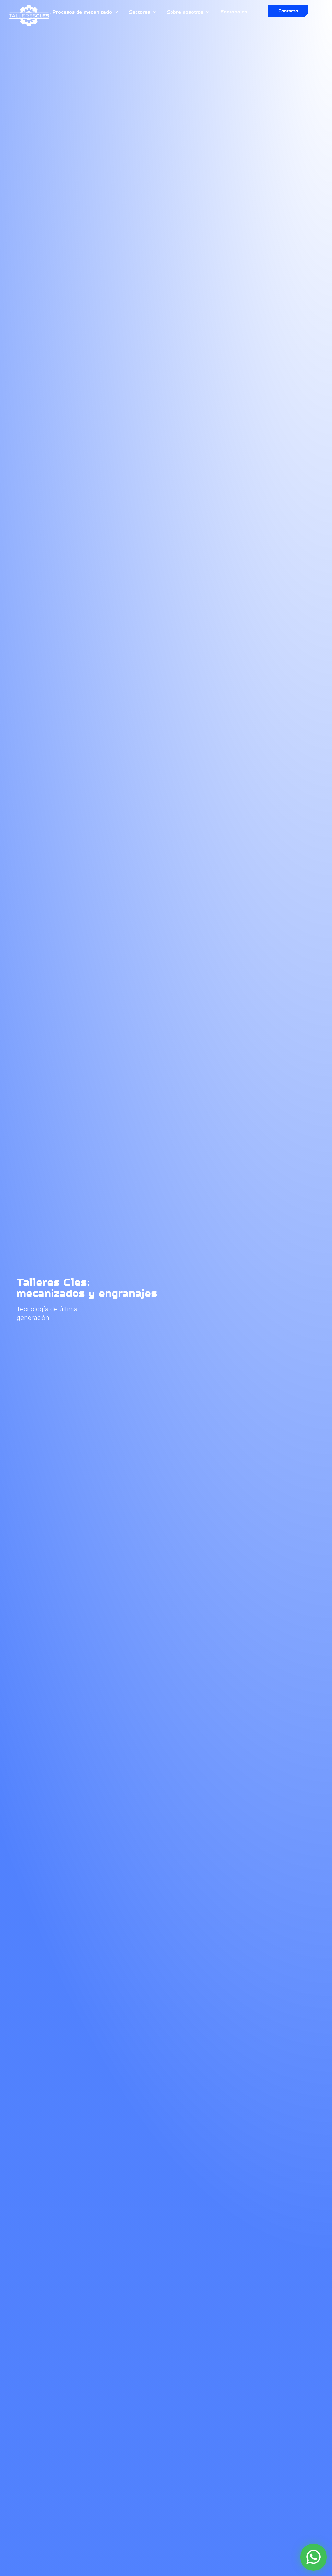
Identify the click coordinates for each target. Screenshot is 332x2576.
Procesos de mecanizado (86, 12)
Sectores (143, 12)
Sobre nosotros (188, 12)
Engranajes (233, 12)
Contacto (288, 11)
